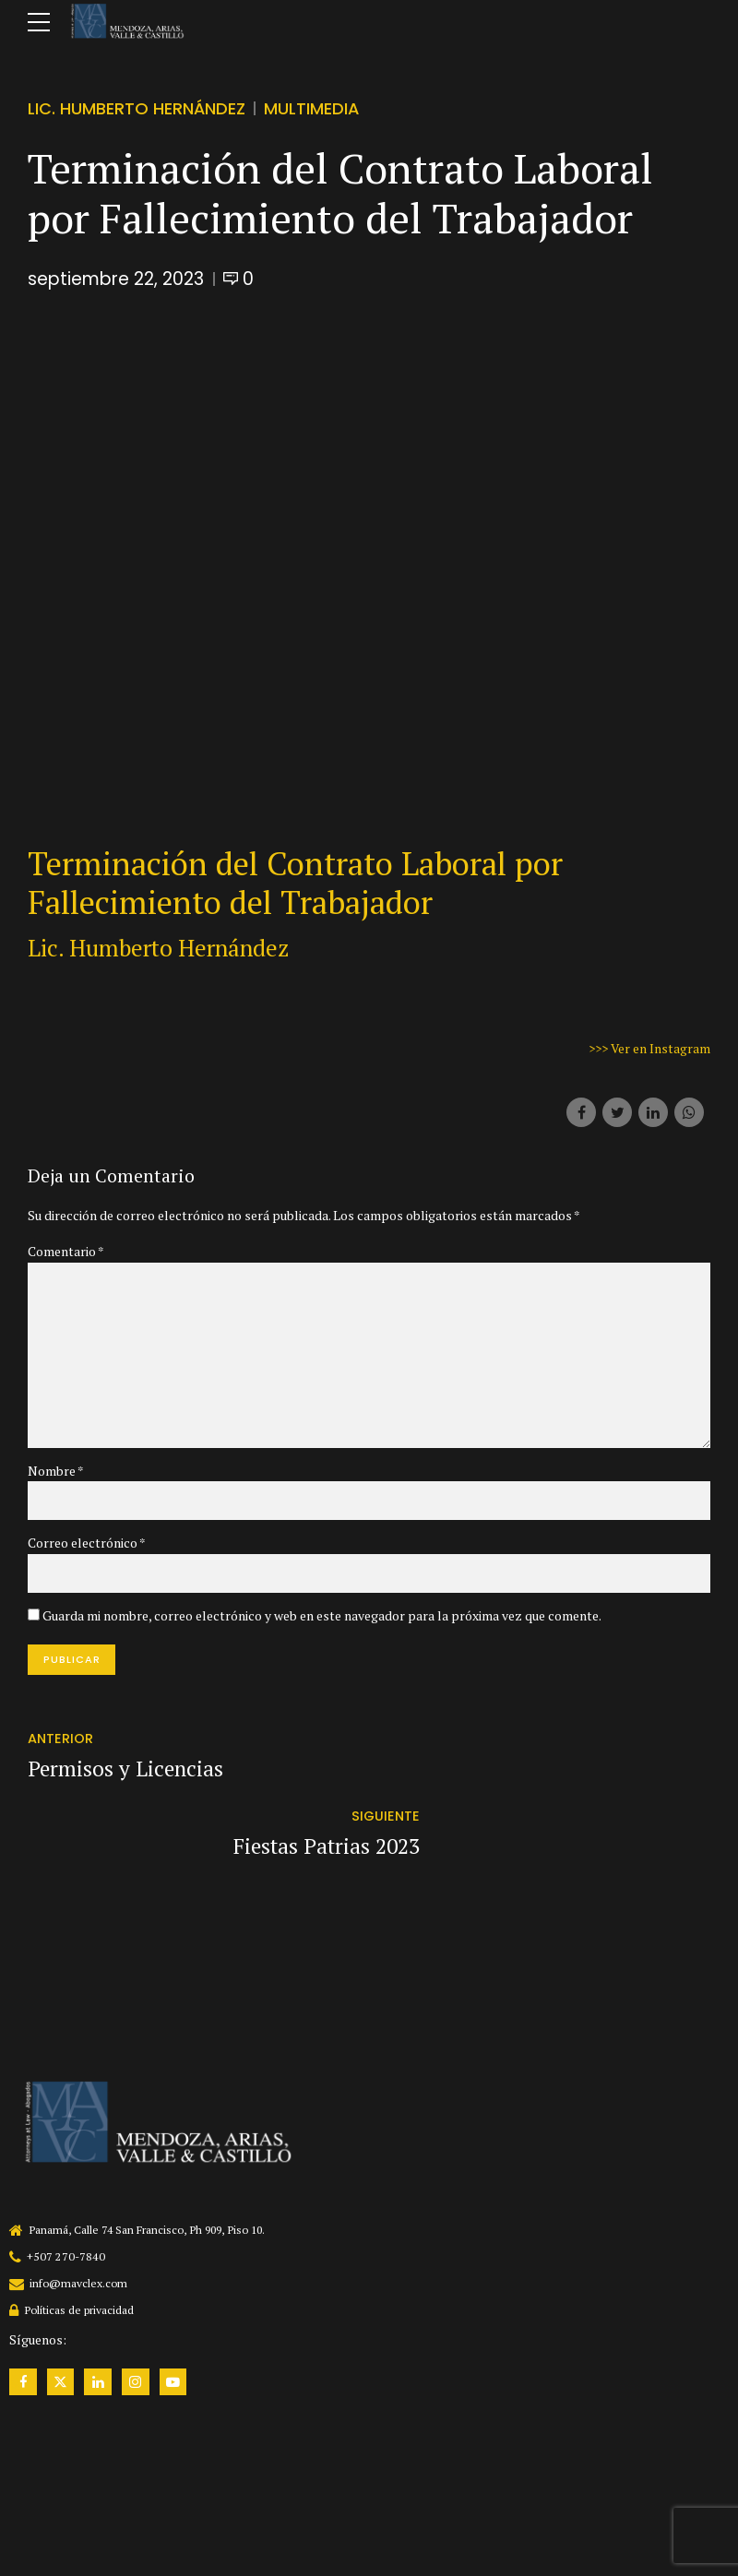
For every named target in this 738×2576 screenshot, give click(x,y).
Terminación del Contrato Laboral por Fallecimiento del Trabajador (295, 882)
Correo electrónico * (87, 1545)
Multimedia (312, 108)
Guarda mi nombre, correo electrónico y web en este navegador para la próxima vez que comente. (321, 1618)
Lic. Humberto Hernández (136, 108)
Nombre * (56, 1473)
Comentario (66, 1251)
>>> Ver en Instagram (649, 1048)
